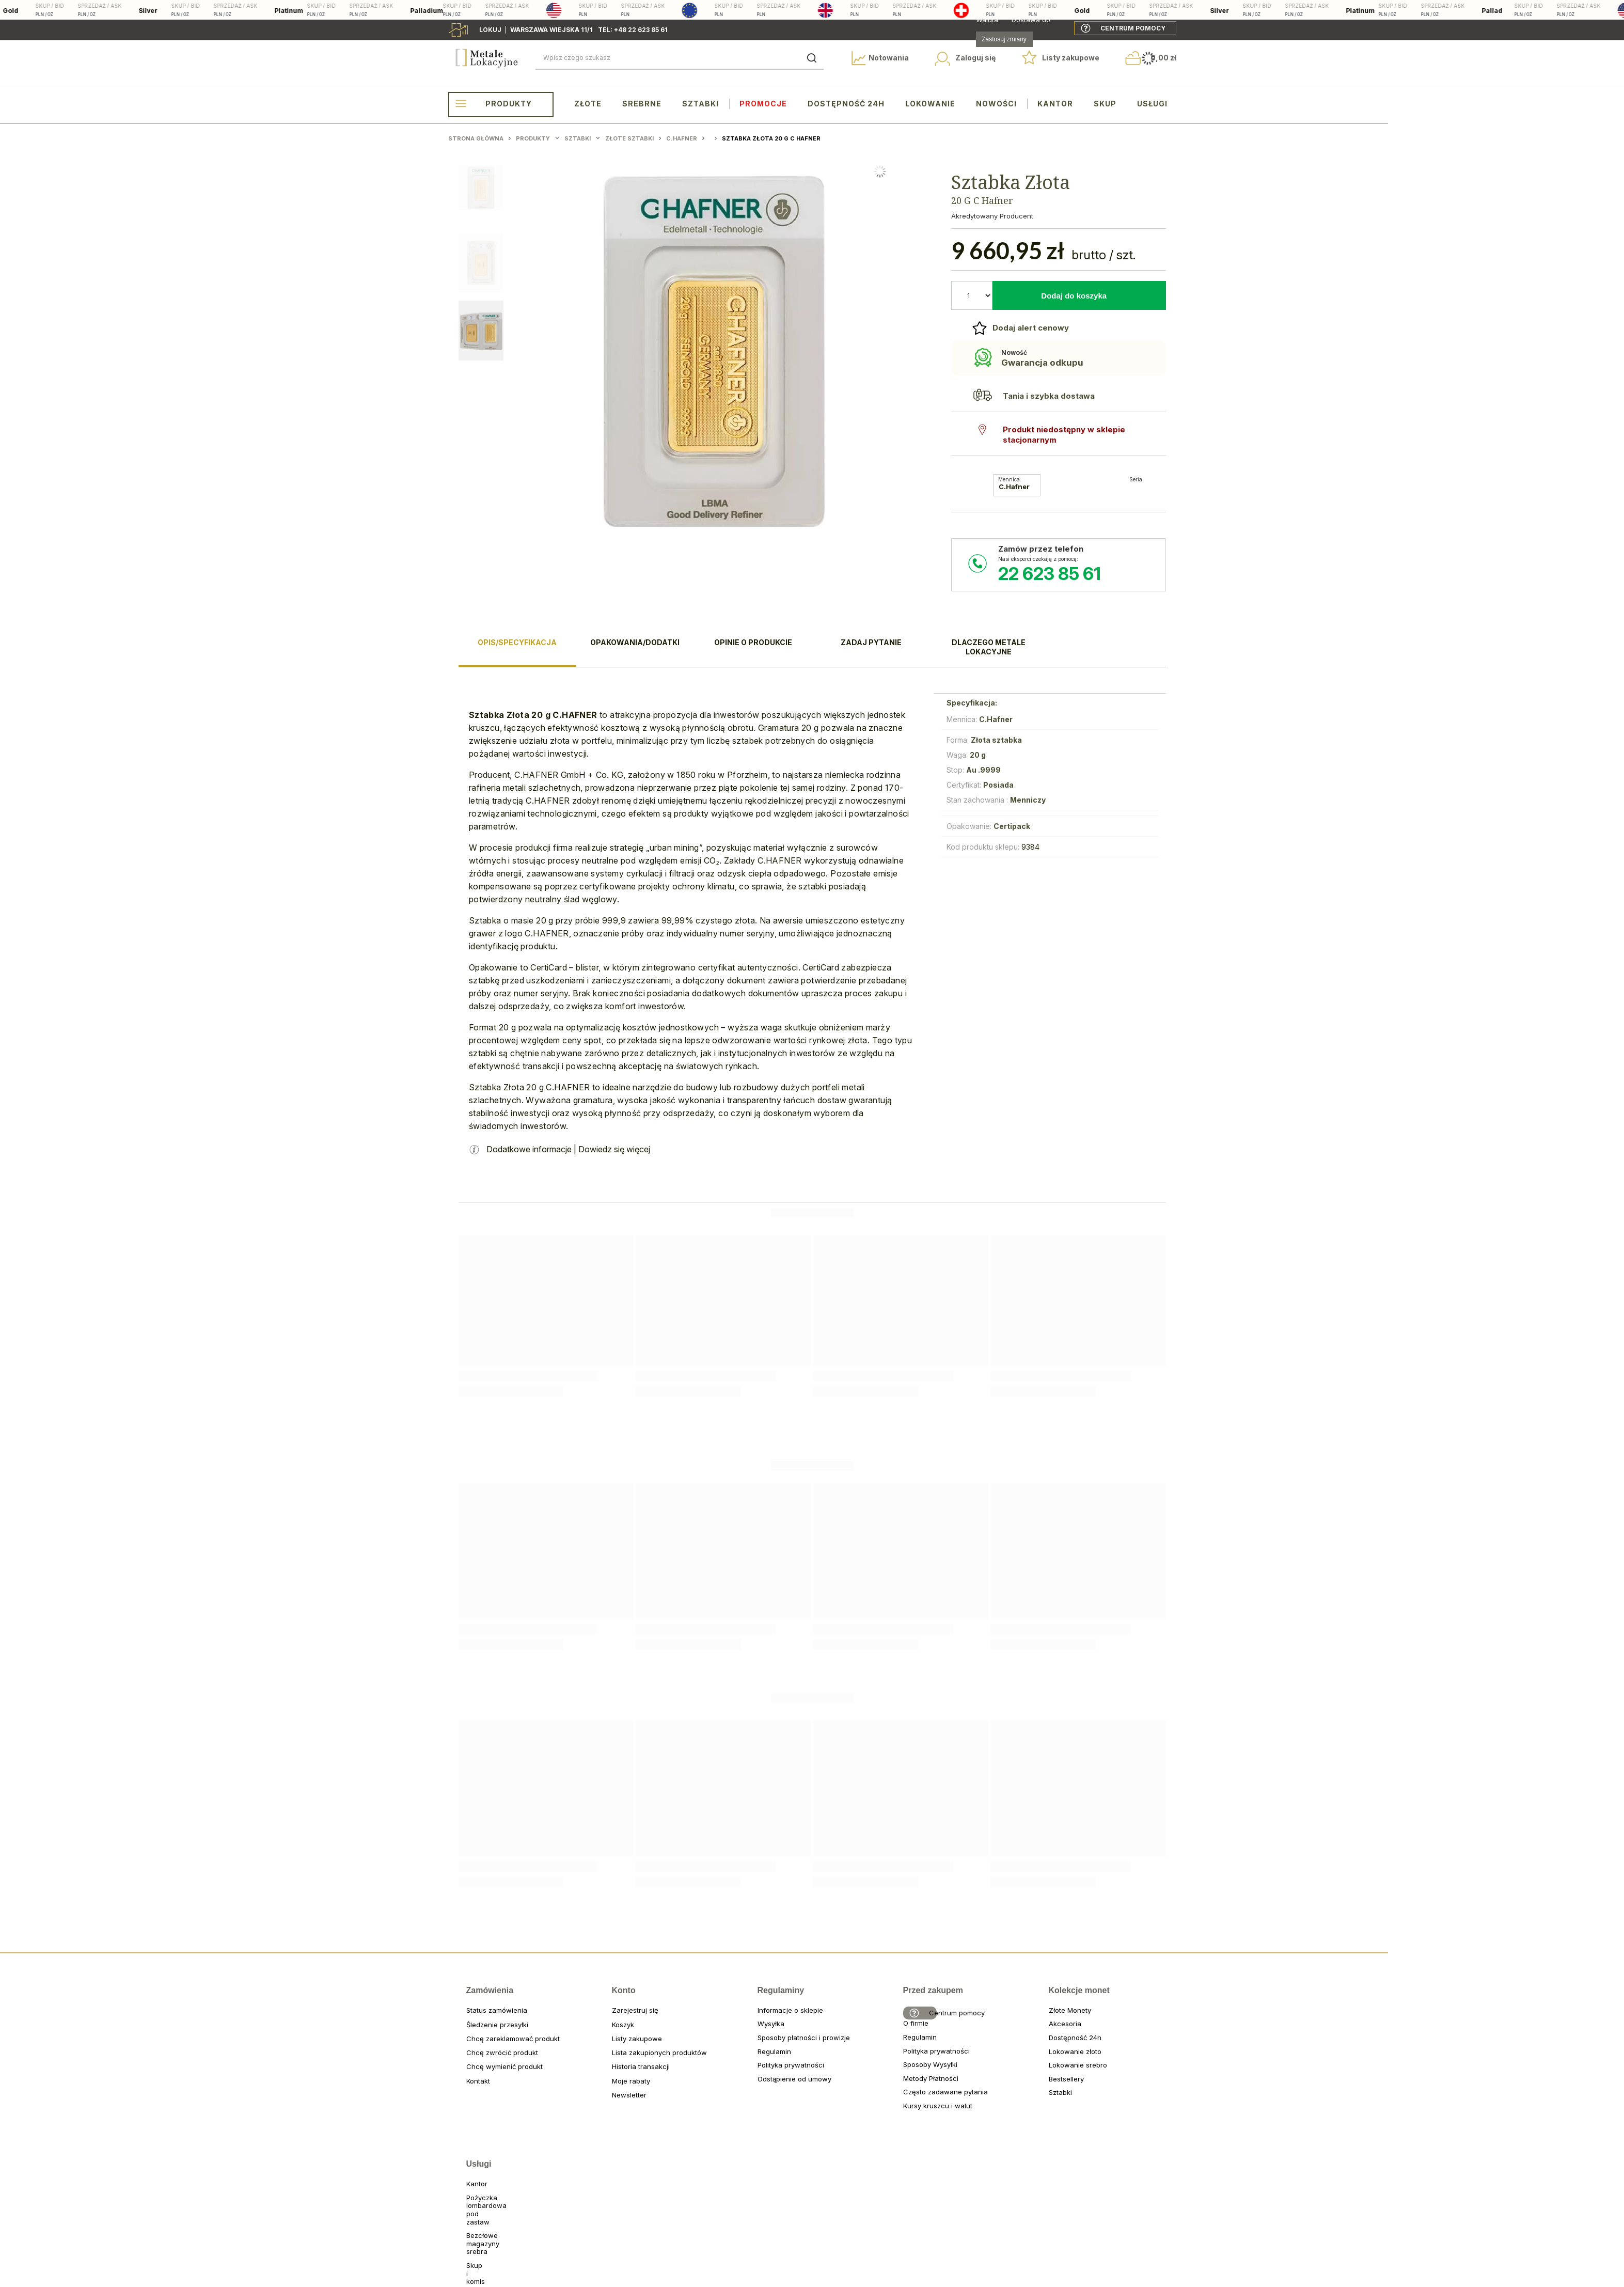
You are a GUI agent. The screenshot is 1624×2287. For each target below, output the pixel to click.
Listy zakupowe (1070, 57)
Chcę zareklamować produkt (468, 2047)
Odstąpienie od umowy (760, 2087)
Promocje (763, 103)
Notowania (889, 57)
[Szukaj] (812, 58)
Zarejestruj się (614, 2019)
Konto (618, 1998)
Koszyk (614, 2033)
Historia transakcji (614, 2075)
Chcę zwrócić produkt (468, 2061)
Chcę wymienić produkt (468, 2075)
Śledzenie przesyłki (468, 2033)
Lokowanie (930, 103)
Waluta (987, 19)
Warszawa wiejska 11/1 (551, 30)
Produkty (508, 103)
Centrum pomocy (1132, 28)
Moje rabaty (614, 2089)
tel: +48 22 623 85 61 (633, 30)
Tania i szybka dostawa (1049, 396)
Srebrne (641, 103)
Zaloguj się (975, 57)
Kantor (1055, 103)
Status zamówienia (468, 2019)
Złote (588, 103)
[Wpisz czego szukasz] (679, 58)
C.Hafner (681, 138)
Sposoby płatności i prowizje (760, 2046)
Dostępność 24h (846, 103)
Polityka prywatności (760, 2073)
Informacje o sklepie (760, 2019)
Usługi (1152, 103)
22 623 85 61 (1049, 573)
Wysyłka (760, 2032)
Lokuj (492, 30)
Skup (1105, 103)
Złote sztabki (629, 138)
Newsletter (614, 2103)
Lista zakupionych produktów (614, 2061)
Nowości (996, 103)
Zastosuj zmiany (1004, 39)
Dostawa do (1031, 19)
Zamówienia (472, 1998)
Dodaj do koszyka (1074, 295)
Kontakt (468, 2089)
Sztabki (700, 103)
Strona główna (475, 138)
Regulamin (760, 2060)
